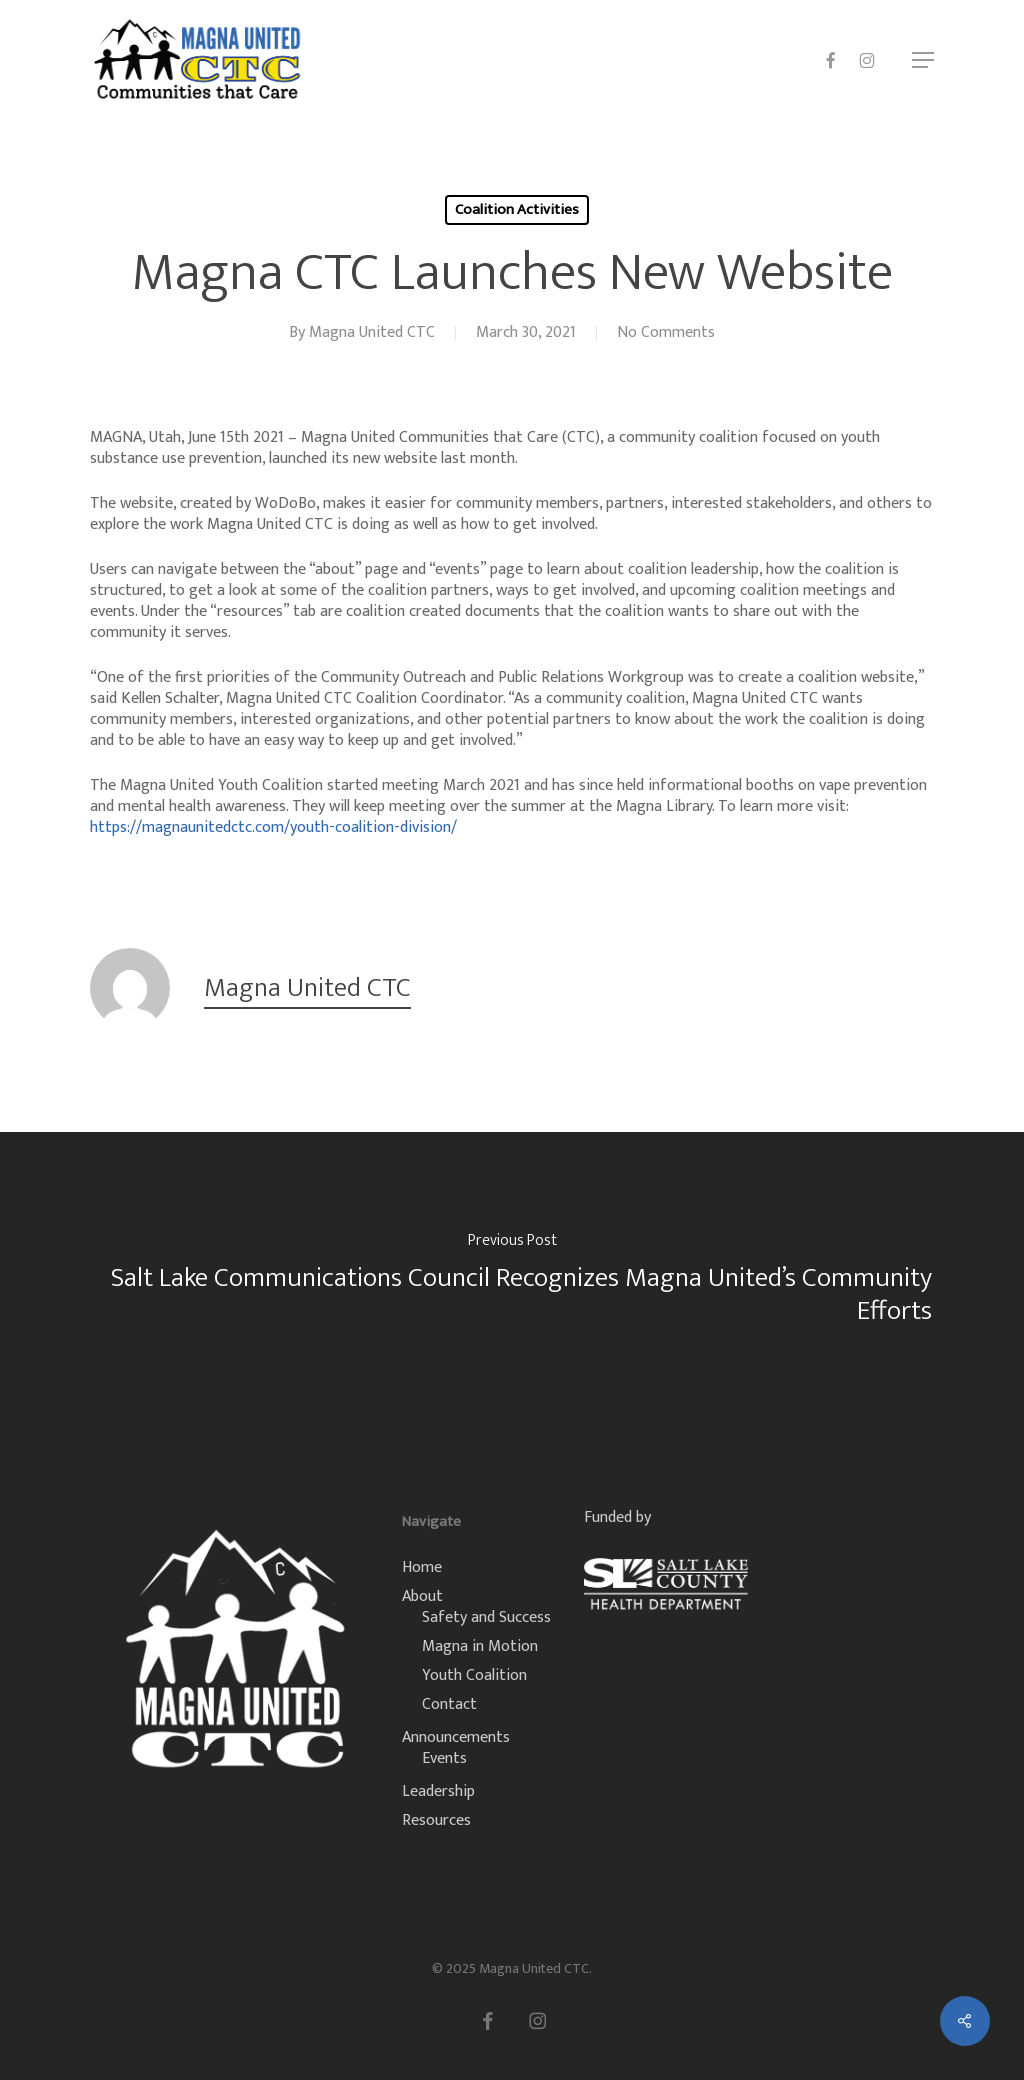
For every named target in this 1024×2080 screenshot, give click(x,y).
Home (422, 1567)
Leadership (438, 1791)
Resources (436, 1820)
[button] (923, 60)
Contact (449, 1704)
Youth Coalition (474, 1675)
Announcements (456, 1737)
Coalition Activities (517, 209)
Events (444, 1758)
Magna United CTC (372, 332)
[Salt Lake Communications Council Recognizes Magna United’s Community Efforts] (512, 1282)
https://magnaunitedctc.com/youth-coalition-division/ (273, 827)
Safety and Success (486, 1617)
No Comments (666, 332)
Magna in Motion (480, 1646)
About (422, 1596)
